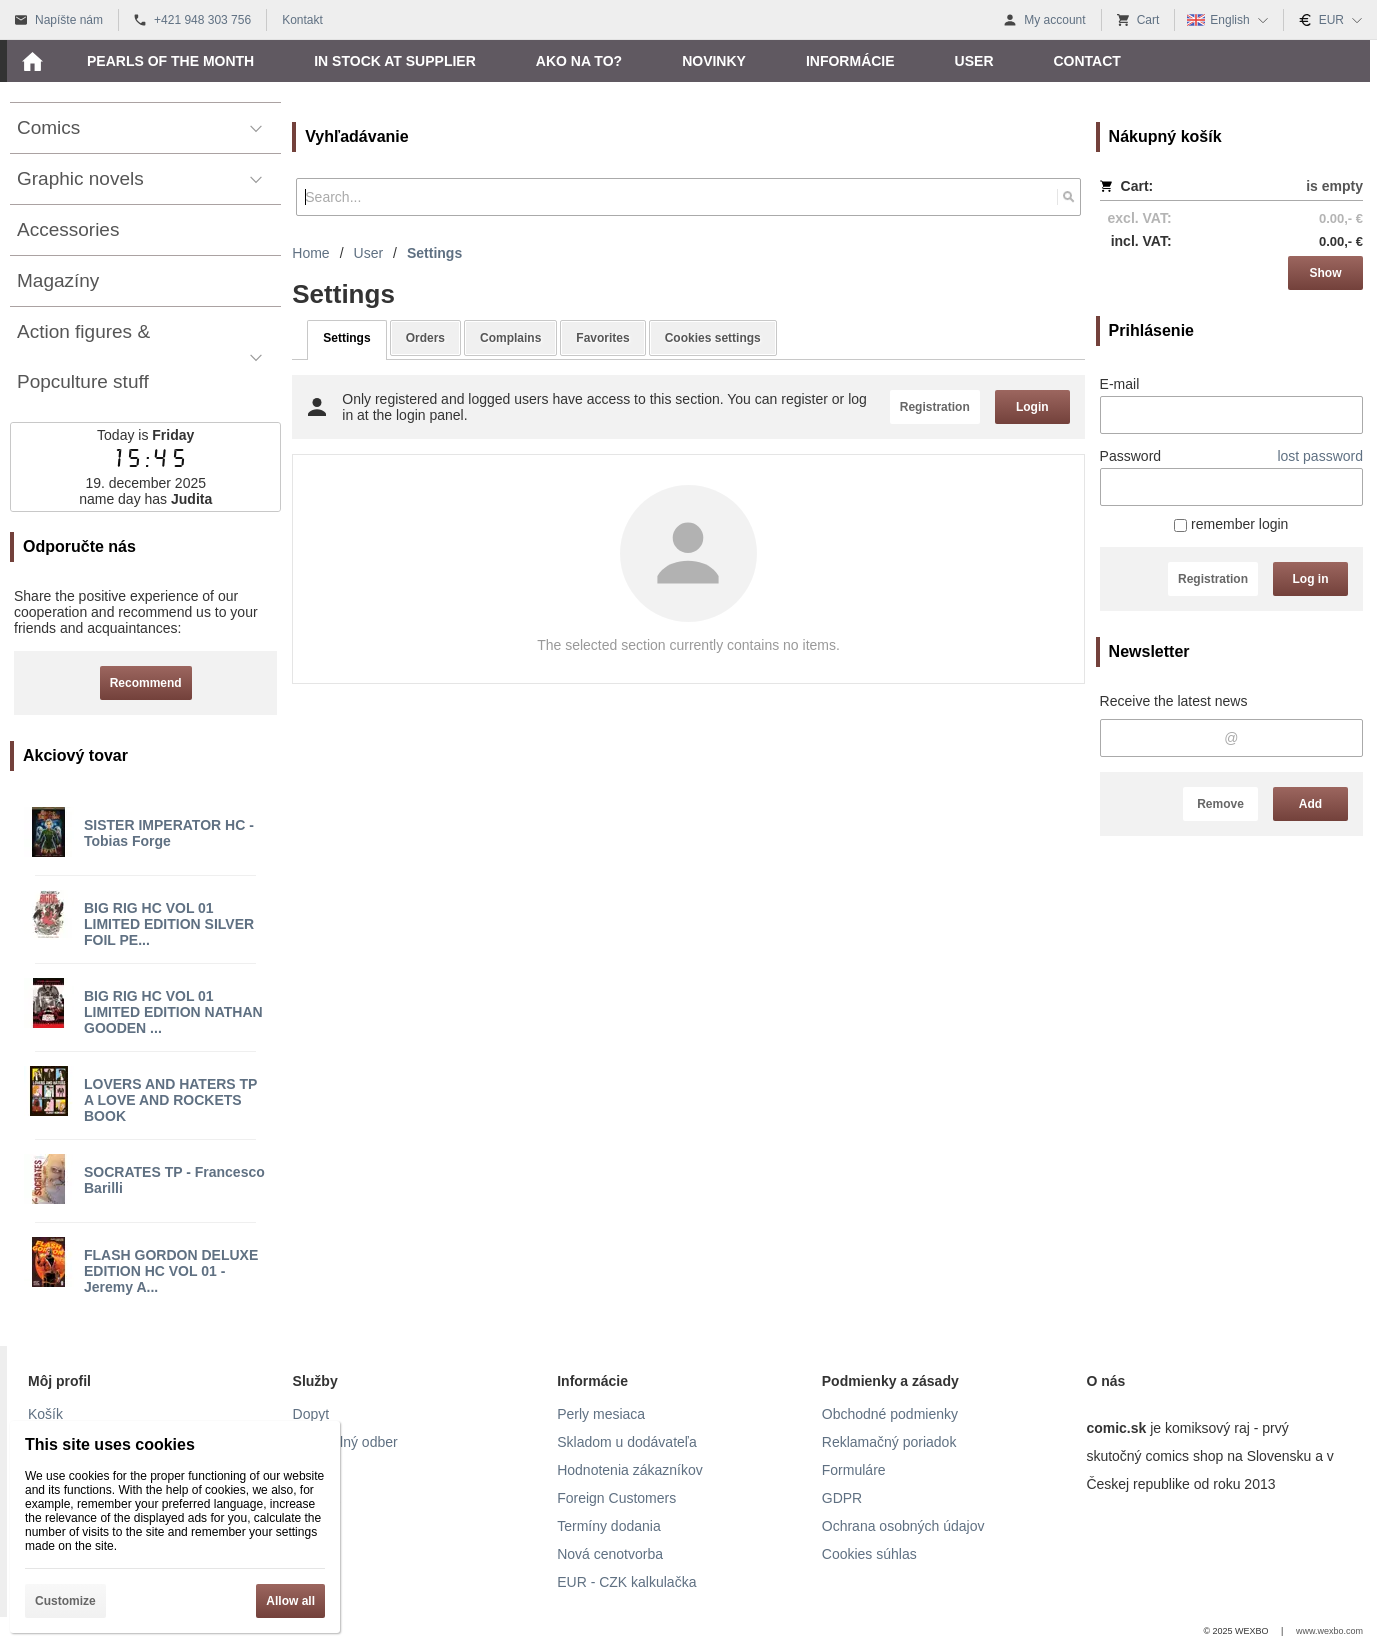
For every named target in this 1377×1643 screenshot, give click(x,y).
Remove (1220, 804)
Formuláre (854, 1470)
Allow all (290, 1601)
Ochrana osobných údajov (903, 1526)
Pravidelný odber (345, 1442)
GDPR (842, 1498)
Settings (346, 338)
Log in (1311, 579)
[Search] (1068, 197)
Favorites (602, 338)
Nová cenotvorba (610, 1554)
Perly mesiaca (601, 1414)
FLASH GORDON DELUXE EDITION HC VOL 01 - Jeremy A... (171, 1271)
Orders (425, 338)
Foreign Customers (616, 1498)
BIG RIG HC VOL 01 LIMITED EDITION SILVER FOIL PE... (169, 924)
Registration (1213, 579)
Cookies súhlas (869, 1554)
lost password (1320, 456)
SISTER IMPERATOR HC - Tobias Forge (169, 833)
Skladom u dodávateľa (627, 1442)
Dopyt (311, 1414)
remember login (1231, 524)
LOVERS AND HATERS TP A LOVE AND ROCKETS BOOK (170, 1100)
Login (1032, 407)
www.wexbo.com (1329, 1631)
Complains (510, 338)
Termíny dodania (609, 1526)
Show (1326, 273)
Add (1310, 804)
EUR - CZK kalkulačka (626, 1582)
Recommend (146, 683)
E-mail (1120, 384)
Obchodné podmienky (890, 1414)
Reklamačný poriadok (889, 1442)
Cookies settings (713, 338)
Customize (65, 1601)
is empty (1334, 186)
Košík (45, 1414)
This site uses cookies (110, 1444)
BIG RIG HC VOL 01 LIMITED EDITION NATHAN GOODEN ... (173, 1012)
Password (1130, 456)
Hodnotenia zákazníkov (630, 1470)
